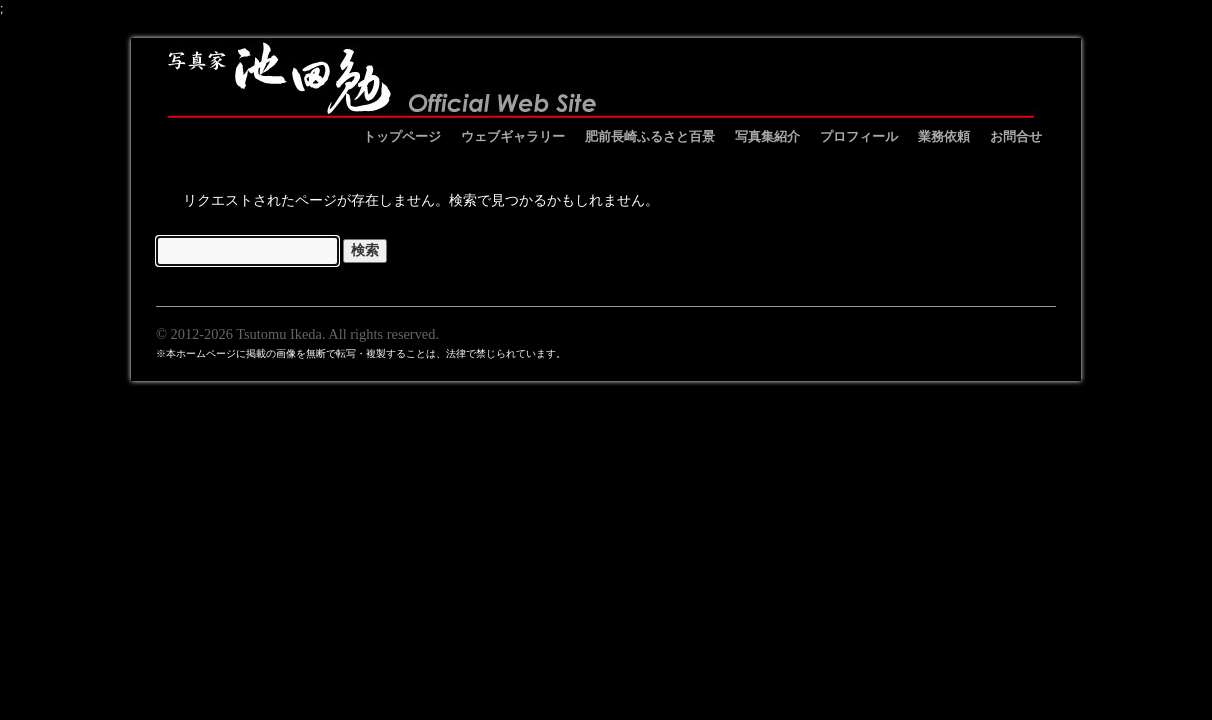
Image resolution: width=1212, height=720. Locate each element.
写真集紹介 (767, 136)
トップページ (402, 136)
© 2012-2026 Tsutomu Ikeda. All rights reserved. (297, 334)
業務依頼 (944, 136)
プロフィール (859, 136)
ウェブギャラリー (513, 136)
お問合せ (1016, 136)
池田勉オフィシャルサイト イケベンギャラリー (601, 78)
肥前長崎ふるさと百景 (650, 136)
